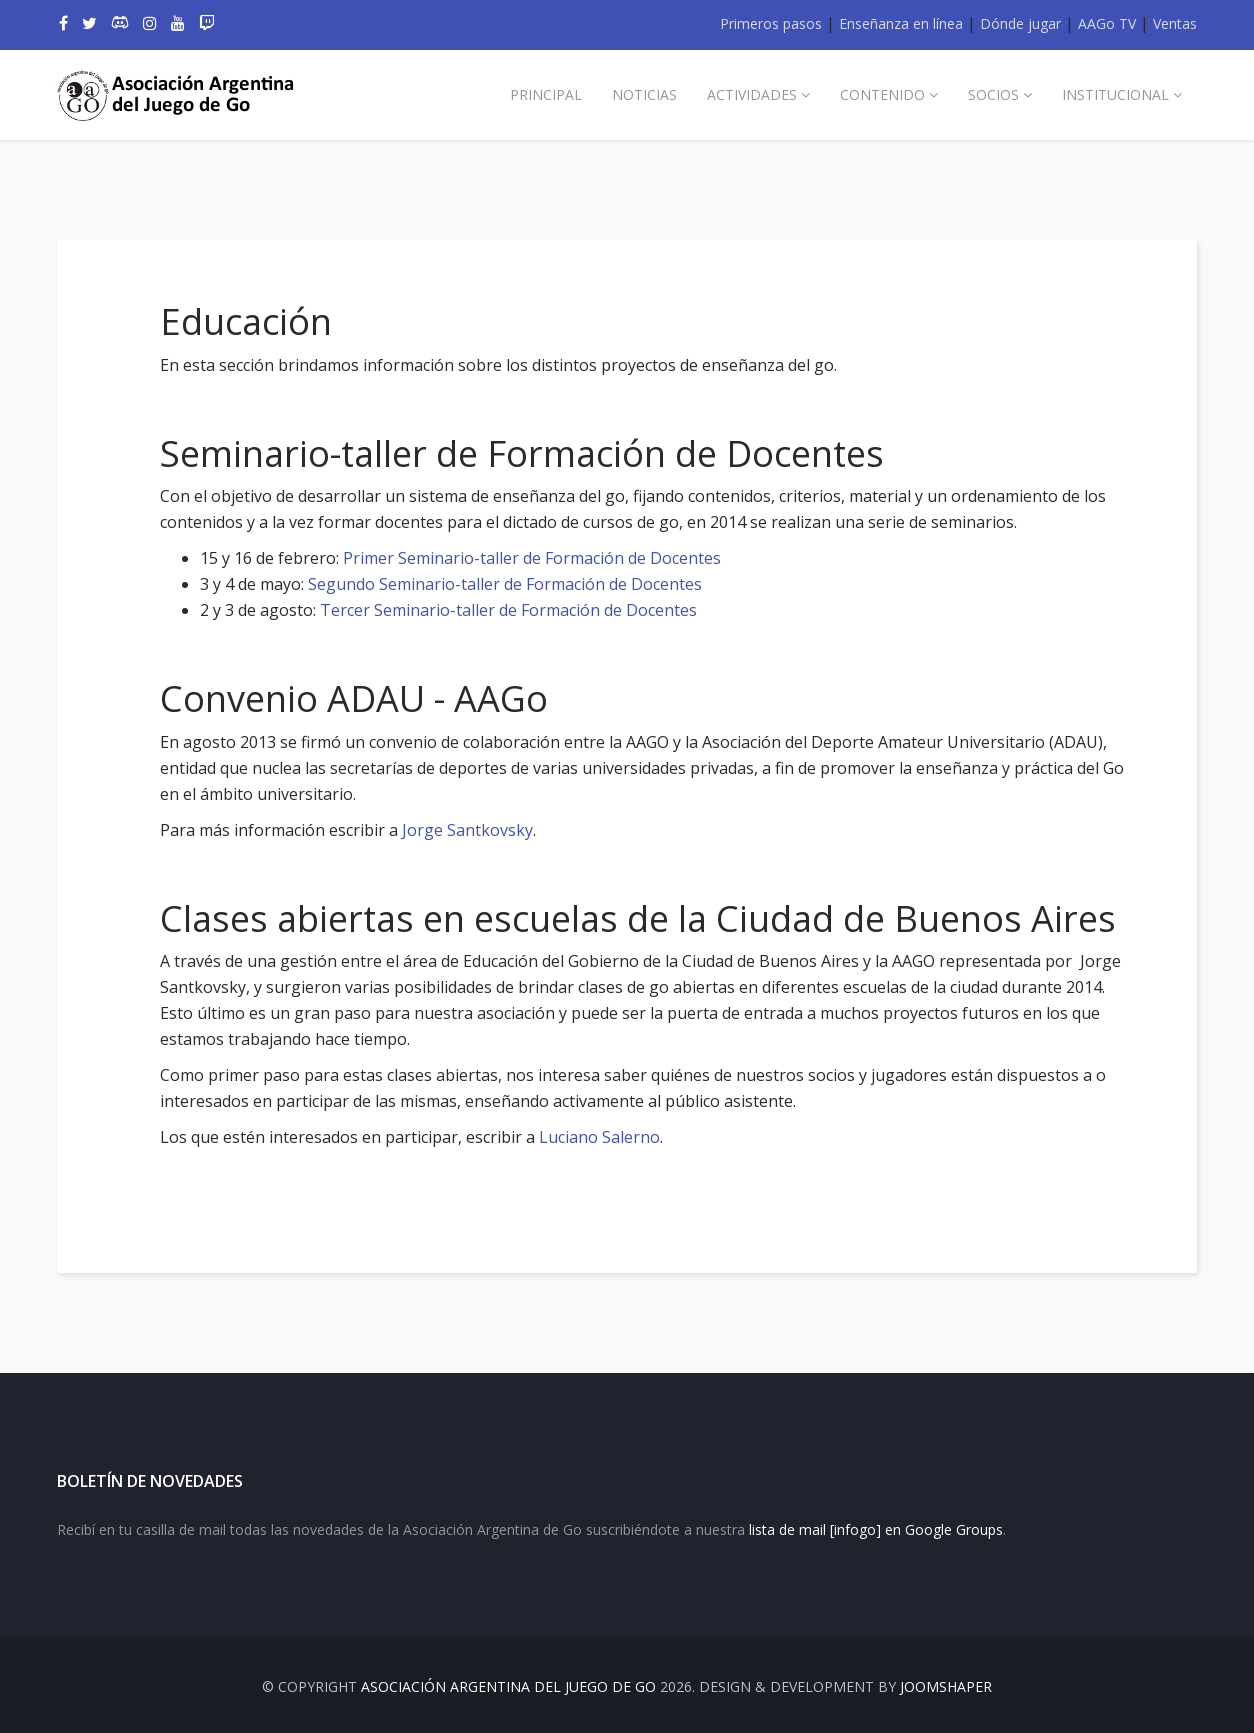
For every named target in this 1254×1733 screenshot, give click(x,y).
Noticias (644, 94)
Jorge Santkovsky (467, 830)
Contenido (882, 94)
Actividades (752, 94)
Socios (993, 94)
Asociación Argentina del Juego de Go (508, 1686)
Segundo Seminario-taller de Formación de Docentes (505, 584)
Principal (546, 94)
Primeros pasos (771, 23)
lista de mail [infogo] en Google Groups (876, 1529)
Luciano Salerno (599, 1137)
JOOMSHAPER (946, 1686)
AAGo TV (1107, 23)
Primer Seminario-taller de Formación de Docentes (532, 558)
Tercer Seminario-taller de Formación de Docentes (508, 610)
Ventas (1175, 23)
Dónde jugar (1020, 23)
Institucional (1115, 94)
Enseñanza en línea (901, 23)
